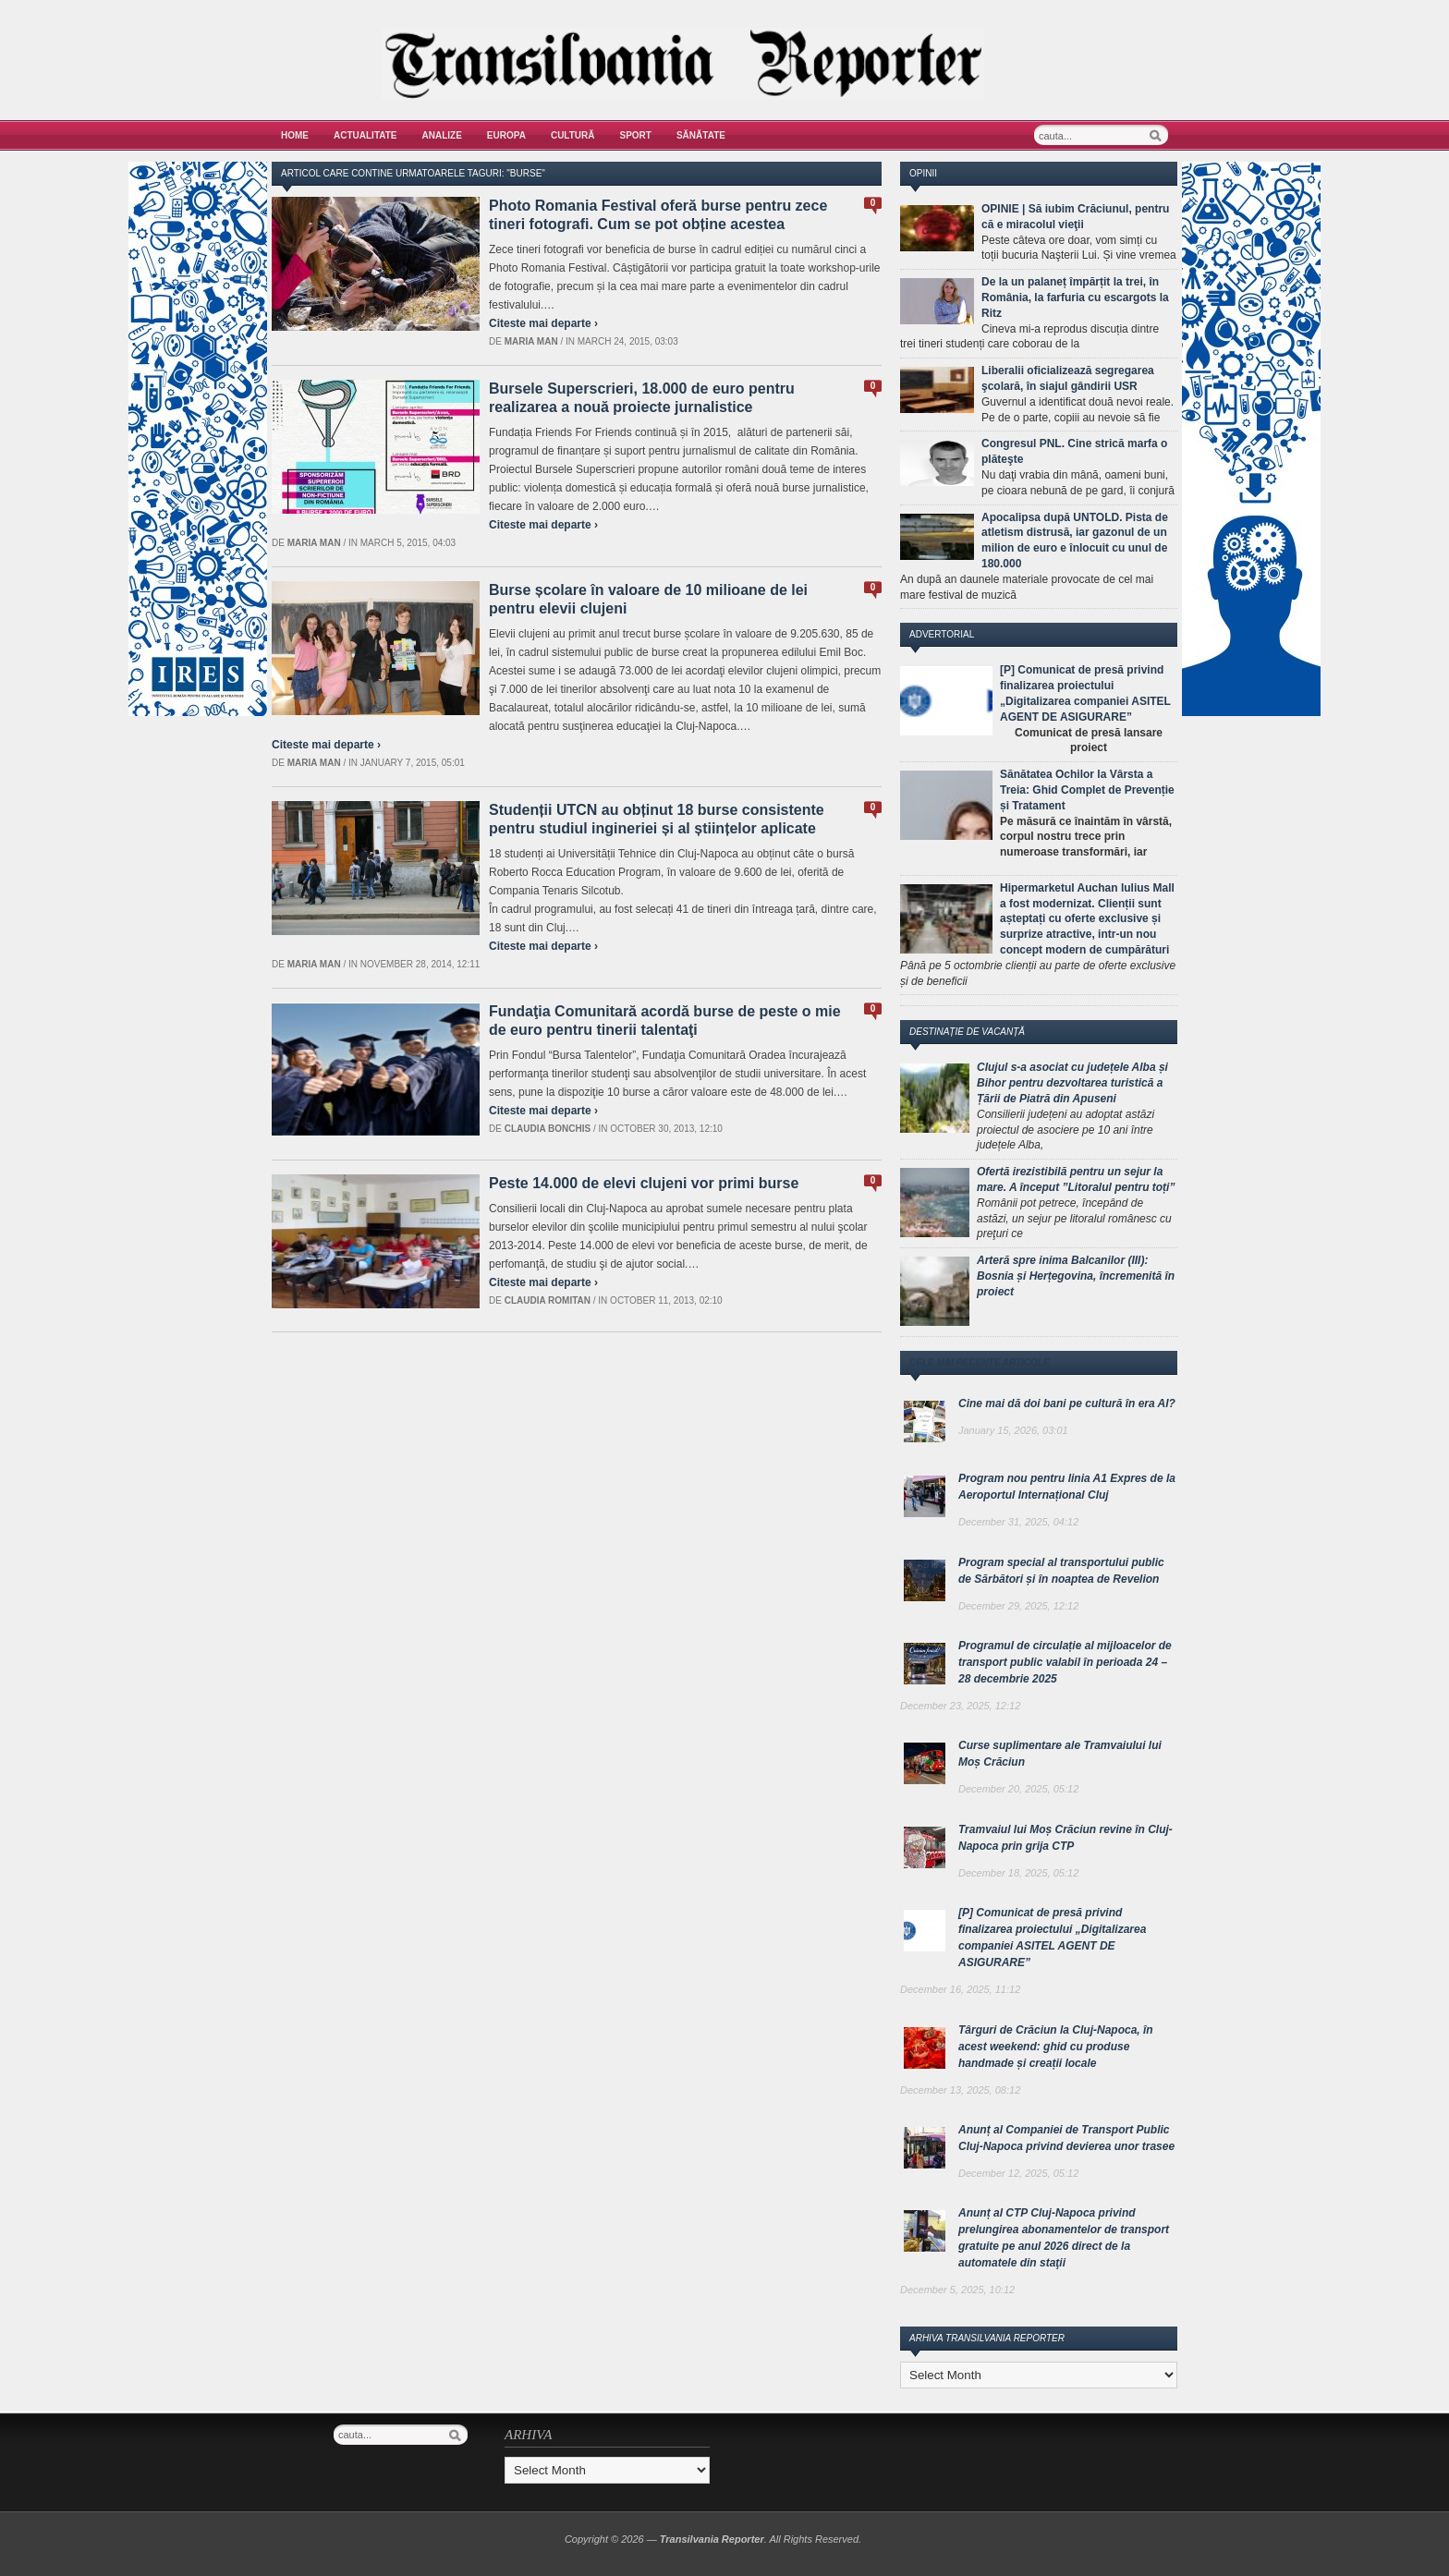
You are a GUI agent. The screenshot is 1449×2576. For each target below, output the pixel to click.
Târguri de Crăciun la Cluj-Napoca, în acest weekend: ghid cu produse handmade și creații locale (1055, 2046)
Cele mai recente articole (979, 1362)
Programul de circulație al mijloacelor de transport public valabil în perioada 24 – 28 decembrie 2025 (1065, 1662)
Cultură (573, 135)
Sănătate (700, 135)
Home (295, 135)
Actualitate (365, 135)
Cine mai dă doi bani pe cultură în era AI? (1066, 1403)
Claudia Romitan (548, 1300)
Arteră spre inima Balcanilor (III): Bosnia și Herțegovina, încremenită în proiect (1076, 1276)
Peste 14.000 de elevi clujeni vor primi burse (643, 1183)
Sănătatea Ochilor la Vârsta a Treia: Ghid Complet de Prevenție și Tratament (1087, 790)
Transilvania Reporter (712, 2539)
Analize (442, 135)
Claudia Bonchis (548, 1129)
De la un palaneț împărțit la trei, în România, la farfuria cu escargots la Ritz (1075, 297)
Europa (506, 135)
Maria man (531, 341)
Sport (635, 135)
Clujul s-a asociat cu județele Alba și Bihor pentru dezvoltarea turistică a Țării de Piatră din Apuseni (1072, 1083)
